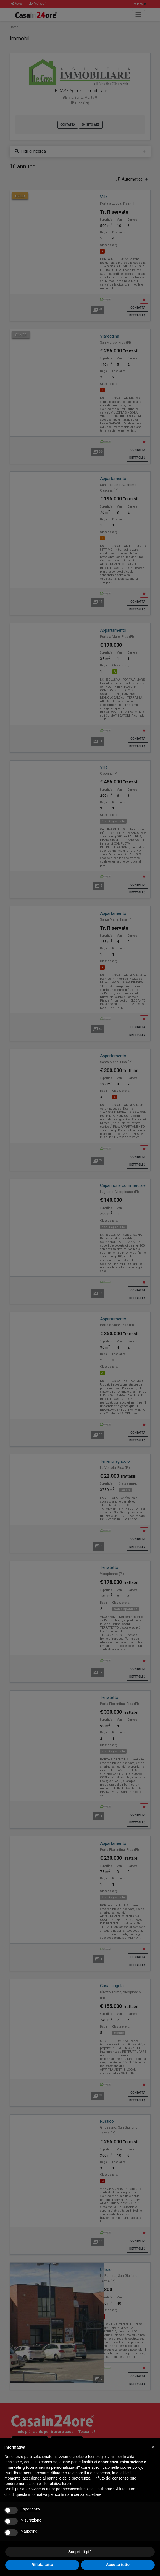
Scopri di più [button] (80, 2551)
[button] (152, 2447)
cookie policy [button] (131, 2467)
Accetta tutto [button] (118, 2564)
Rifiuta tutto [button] (42, 2564)
